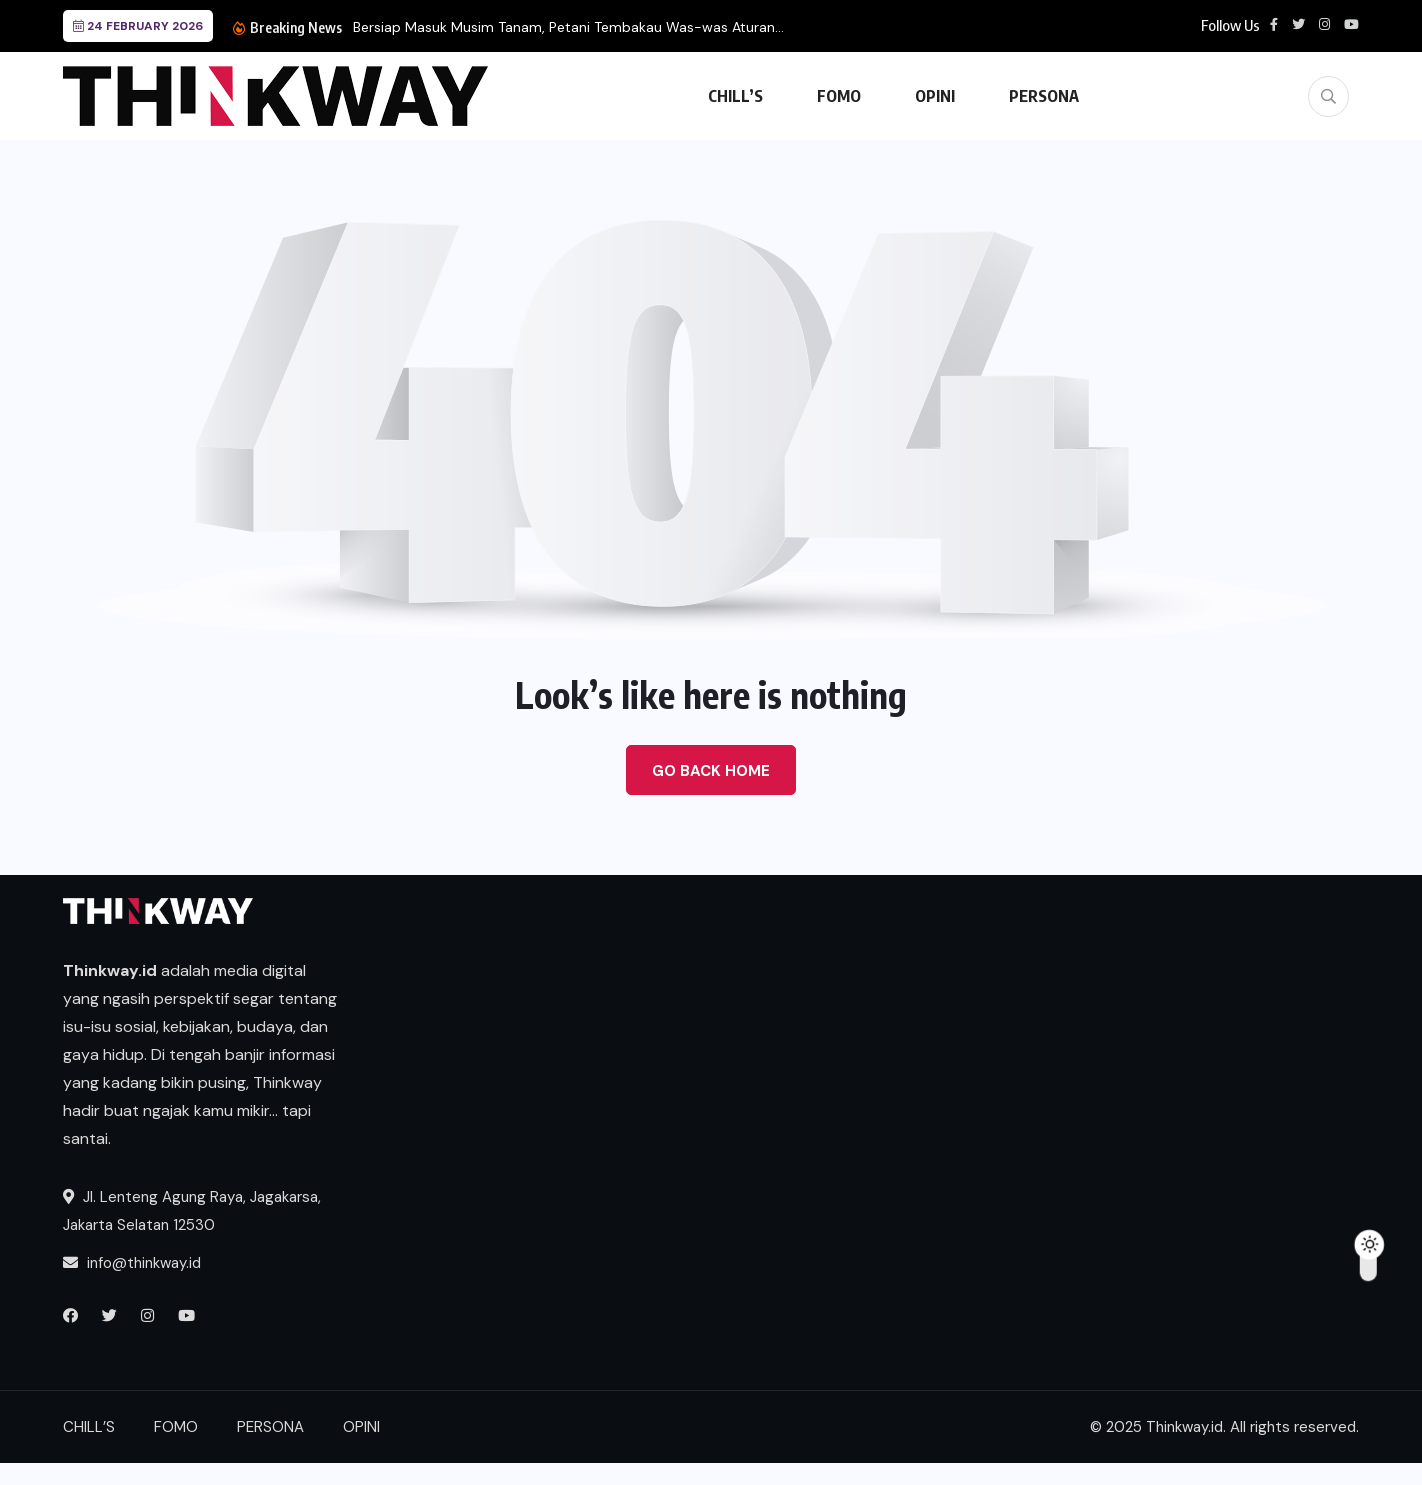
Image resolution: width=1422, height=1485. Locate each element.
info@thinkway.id (132, 1263)
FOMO (839, 96)
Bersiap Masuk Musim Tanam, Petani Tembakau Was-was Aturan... (568, 27)
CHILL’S (735, 96)
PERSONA (1044, 96)
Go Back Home (711, 771)
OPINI (935, 96)
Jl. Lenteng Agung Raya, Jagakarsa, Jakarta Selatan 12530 (192, 1211)
